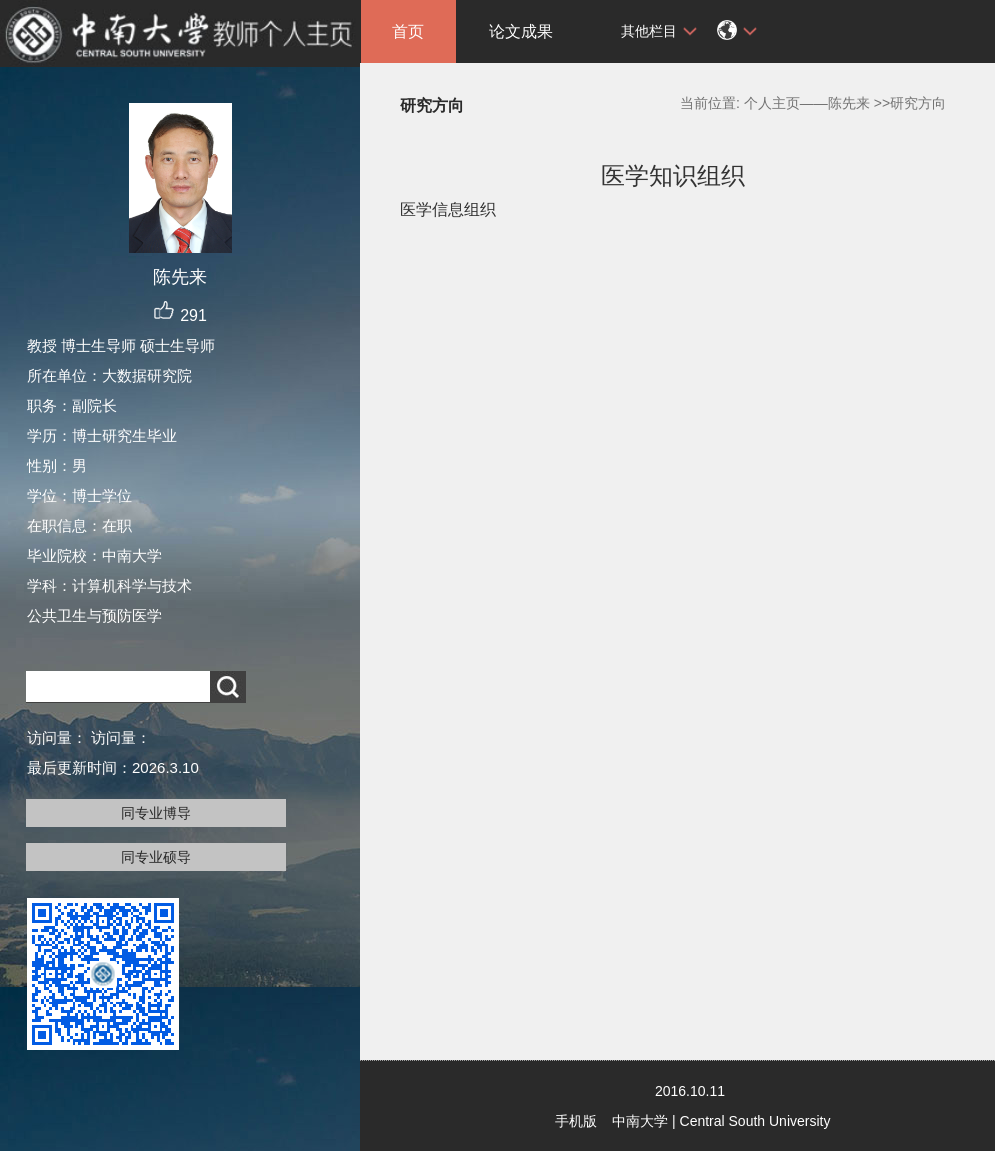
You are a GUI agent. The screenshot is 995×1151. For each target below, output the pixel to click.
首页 (408, 31)
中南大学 (640, 1121)
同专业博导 (156, 813)
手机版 (576, 1121)
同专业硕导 (156, 857)
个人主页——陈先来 (807, 103)
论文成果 (521, 31)
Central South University (755, 1121)
